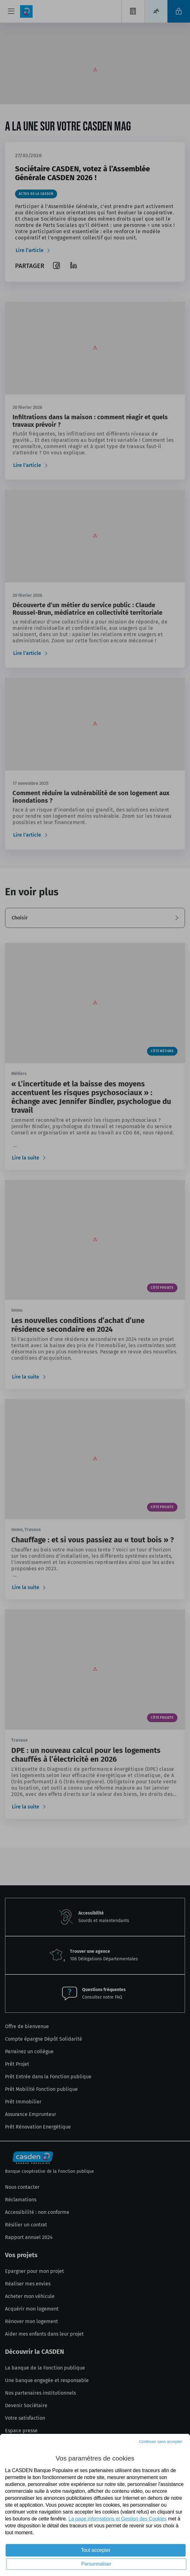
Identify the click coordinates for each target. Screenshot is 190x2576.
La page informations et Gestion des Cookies (117, 2518)
